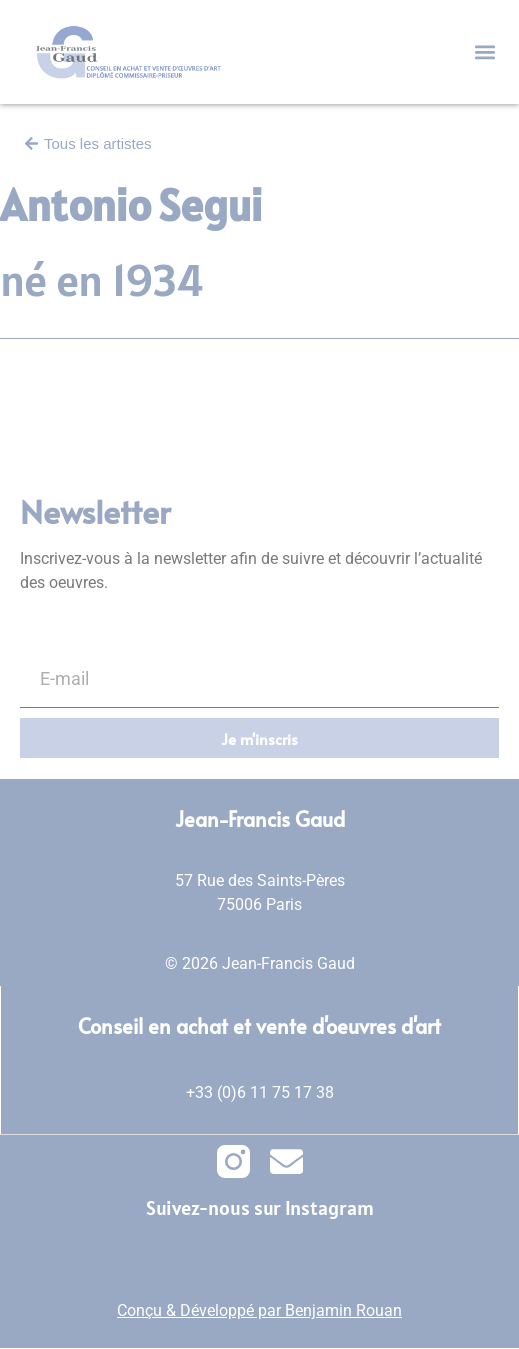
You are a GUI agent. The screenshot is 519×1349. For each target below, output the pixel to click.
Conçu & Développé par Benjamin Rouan (259, 1310)
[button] (484, 52)
